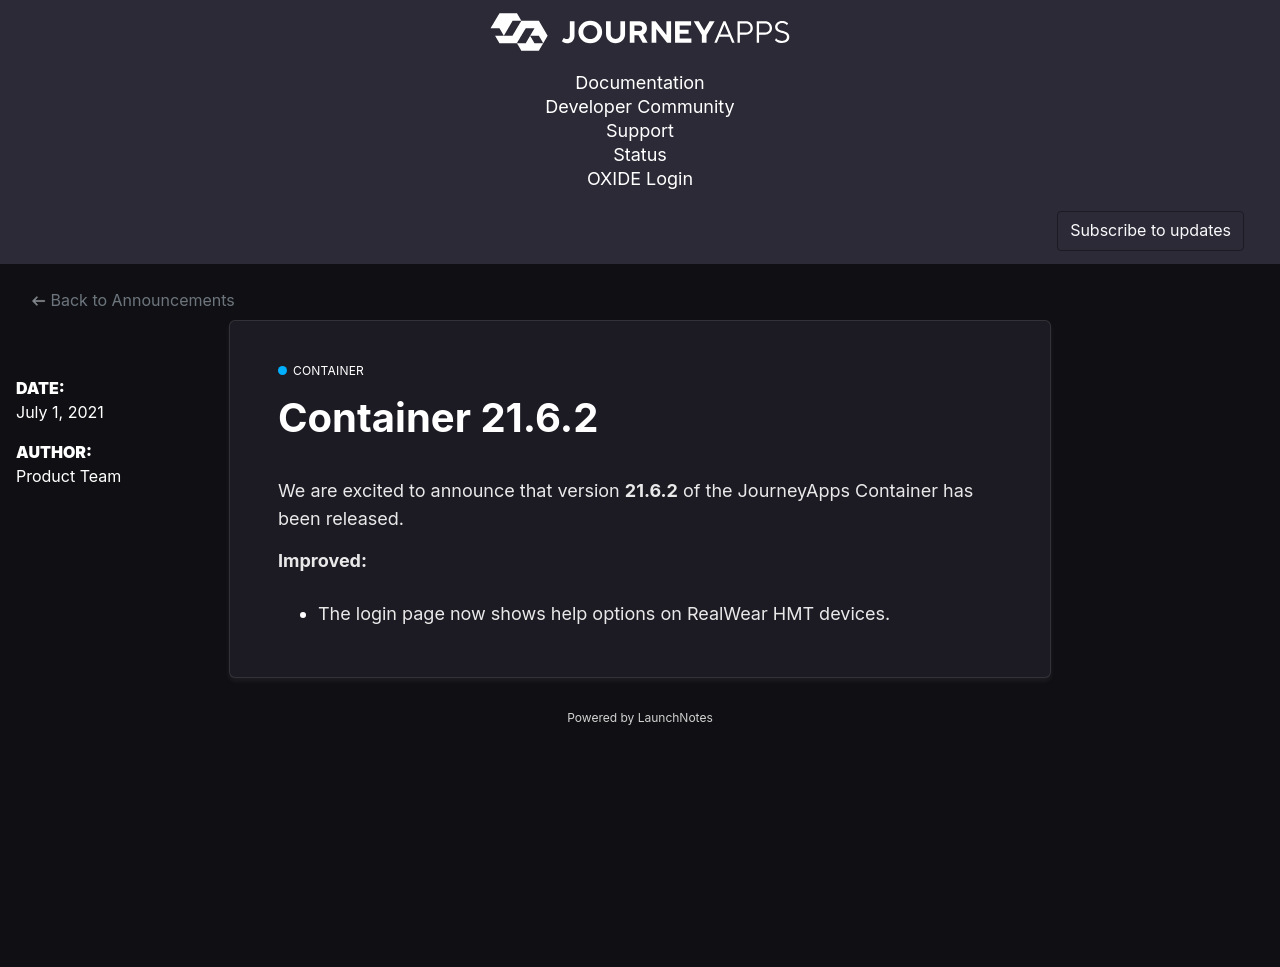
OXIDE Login (640, 178)
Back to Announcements (133, 300)
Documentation (639, 82)
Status (640, 154)
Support (640, 130)
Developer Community (639, 106)
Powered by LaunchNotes (639, 717)
